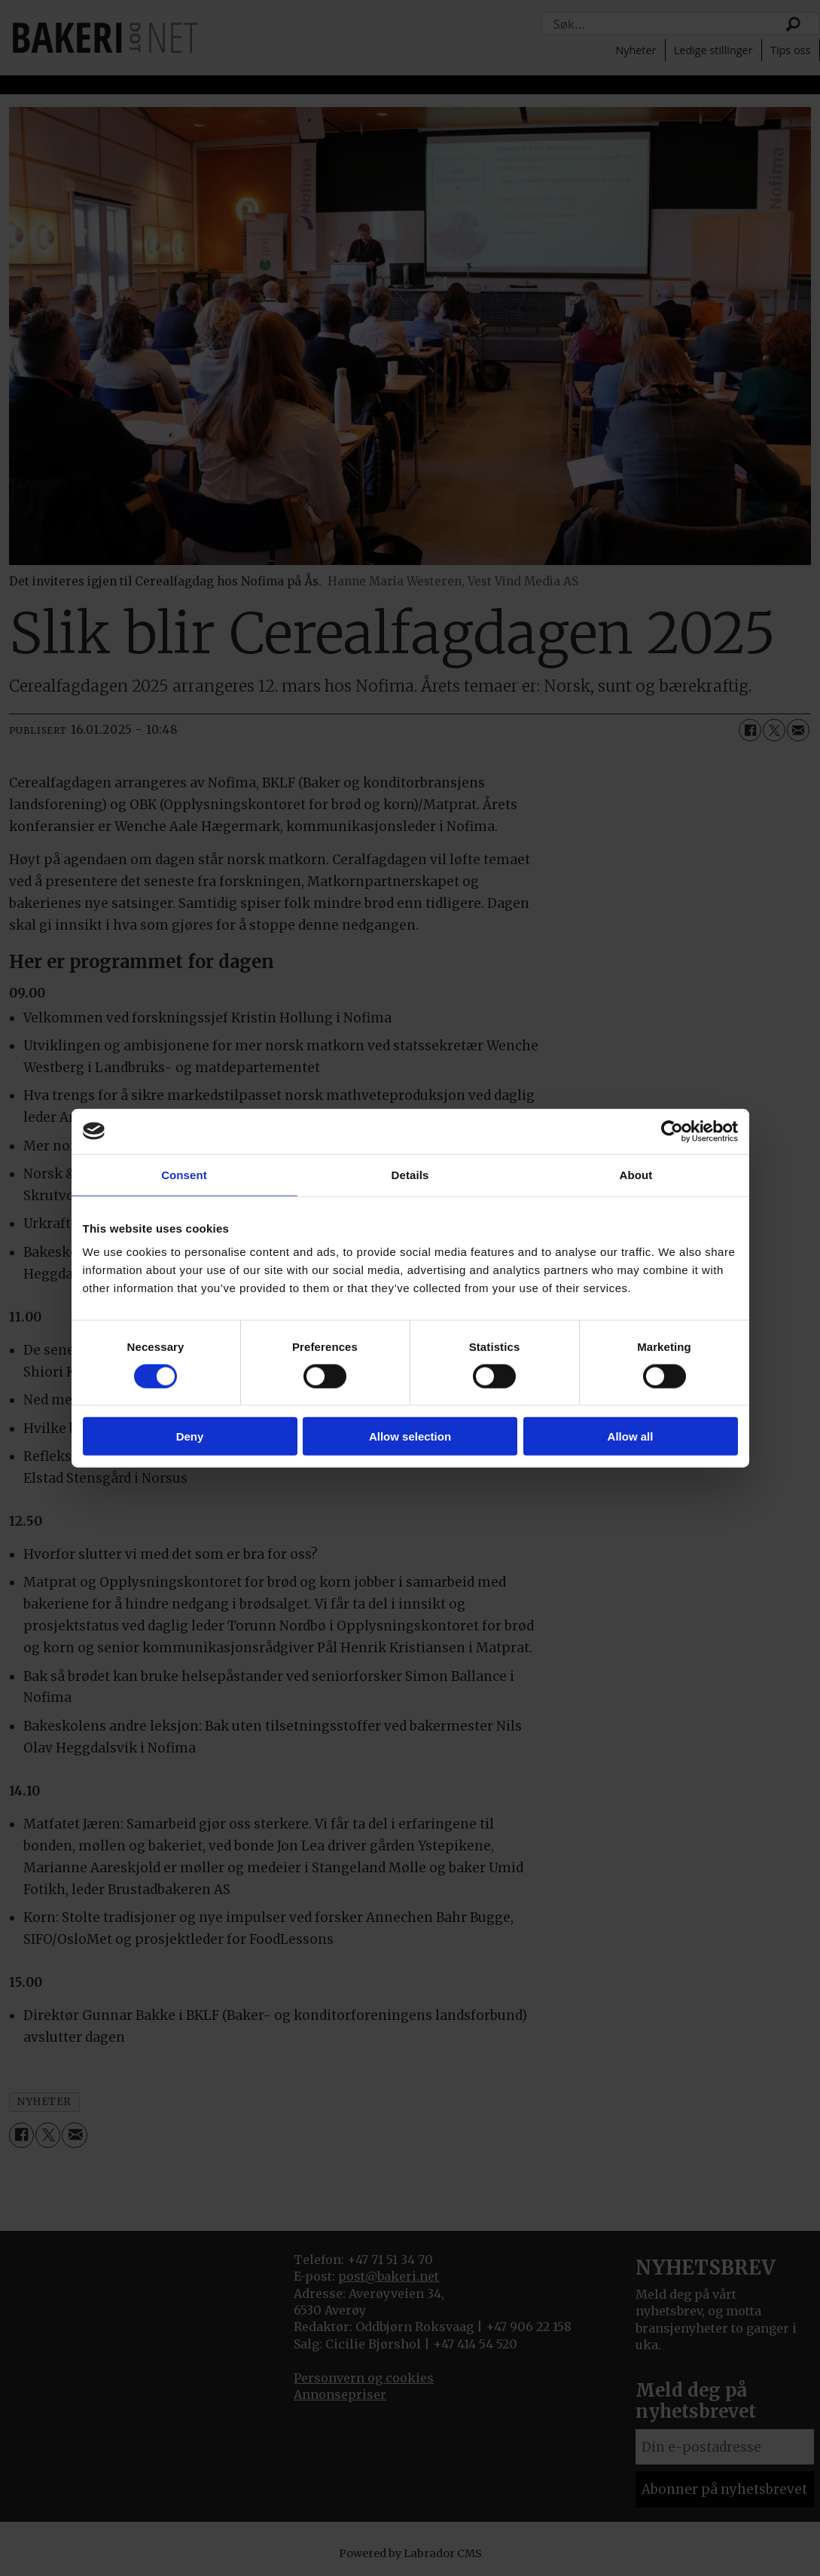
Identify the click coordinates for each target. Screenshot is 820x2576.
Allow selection (410, 1436)
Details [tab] (410, 1174)
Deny (190, 1436)
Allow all (631, 1436)
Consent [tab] (184, 1174)
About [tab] (636, 1174)
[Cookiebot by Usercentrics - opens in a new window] (672, 1131)
